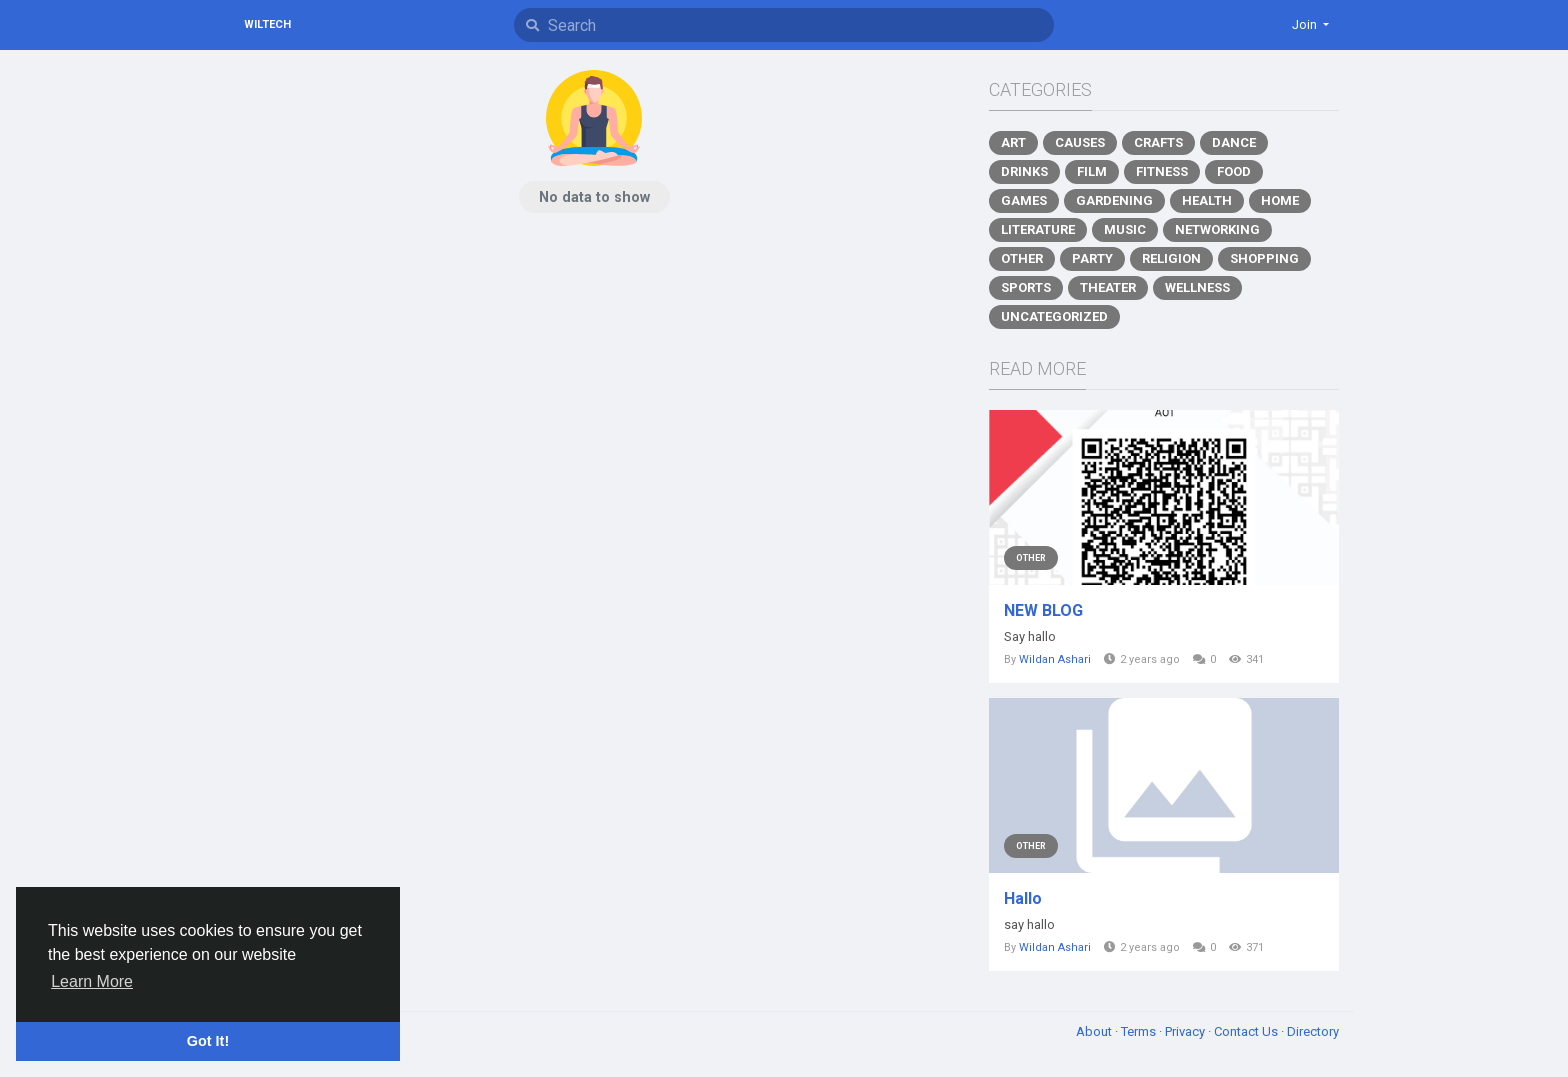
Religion (1171, 258)
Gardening (1114, 200)
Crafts (1158, 142)
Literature (1038, 229)
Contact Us (1247, 1031)
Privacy (1186, 1031)
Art (1013, 142)
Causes (1080, 142)
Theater (1108, 287)
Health (1207, 200)
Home (1280, 200)
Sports (1026, 287)
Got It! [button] (208, 1041)
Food (1234, 171)
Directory (1313, 1031)
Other (1022, 258)
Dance (1234, 142)
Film (1092, 171)
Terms (1140, 1031)
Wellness (1197, 287)
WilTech (267, 24)
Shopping (1264, 258)
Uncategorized (1054, 316)
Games (1024, 200)
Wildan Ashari (1055, 659)
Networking (1217, 229)
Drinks (1024, 171)
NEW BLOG (1043, 610)
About (1095, 1031)
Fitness (1162, 171)
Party (1092, 258)
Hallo (1023, 898)
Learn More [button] (92, 981)
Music (1125, 229)
